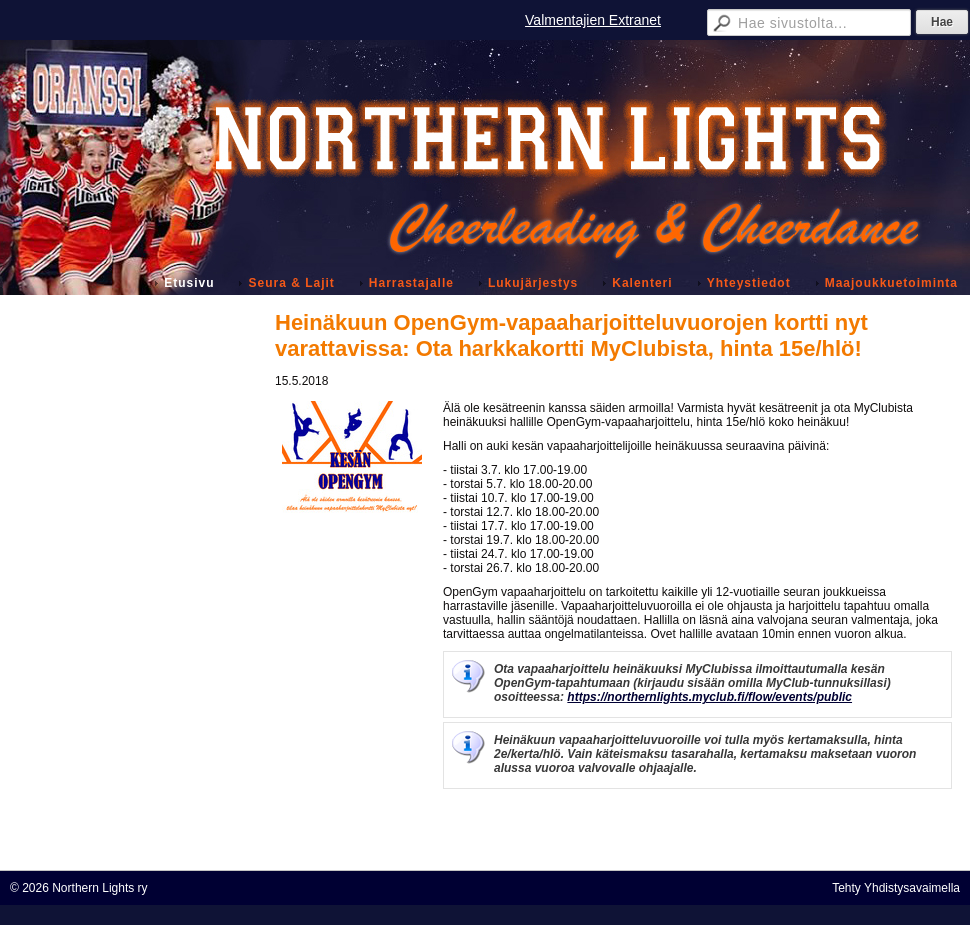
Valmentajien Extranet (593, 20)
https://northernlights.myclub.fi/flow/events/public (709, 697)
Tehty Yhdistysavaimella (896, 888)
